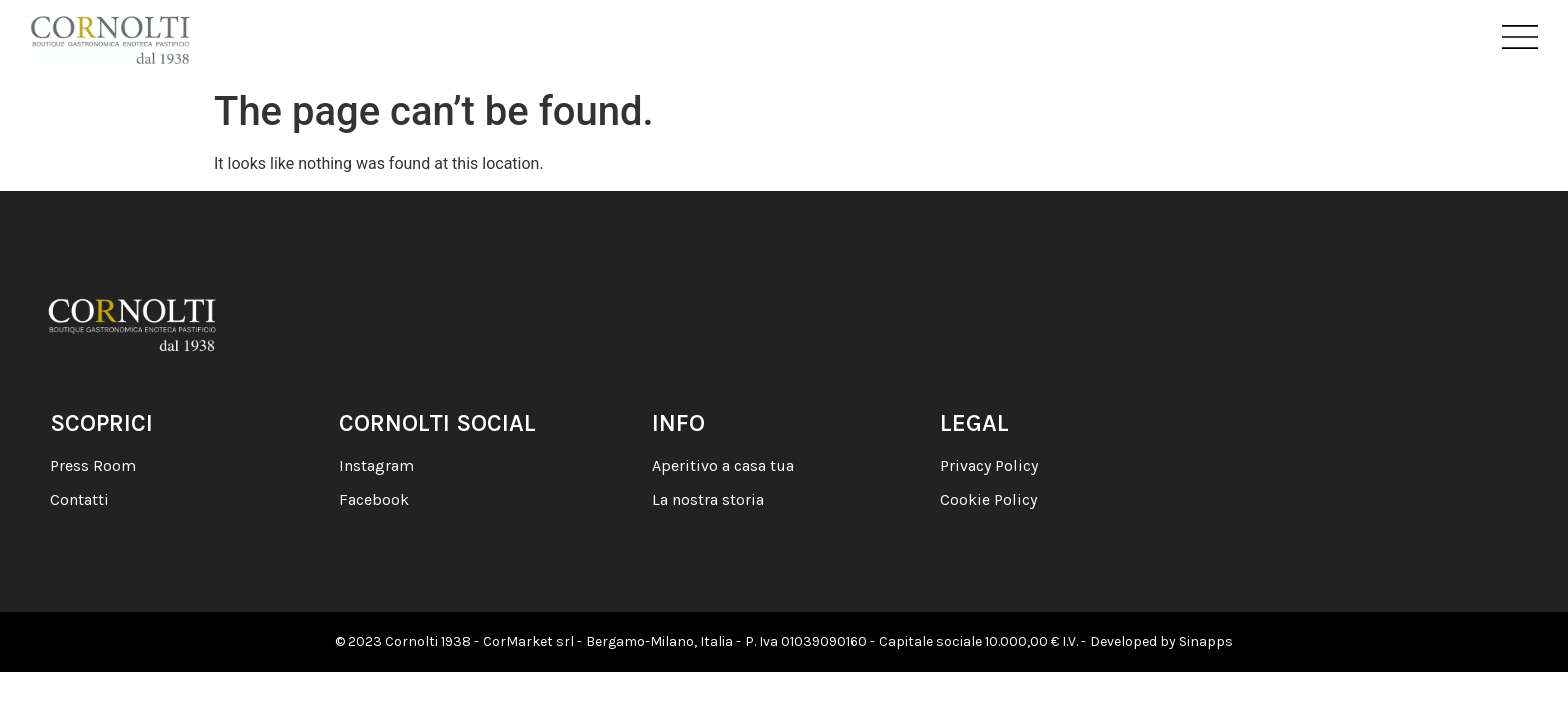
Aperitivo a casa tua (723, 465)
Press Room (93, 465)
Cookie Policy (988, 499)
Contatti (79, 499)
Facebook (374, 499)
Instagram (376, 465)
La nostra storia (708, 499)
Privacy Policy (989, 465)
